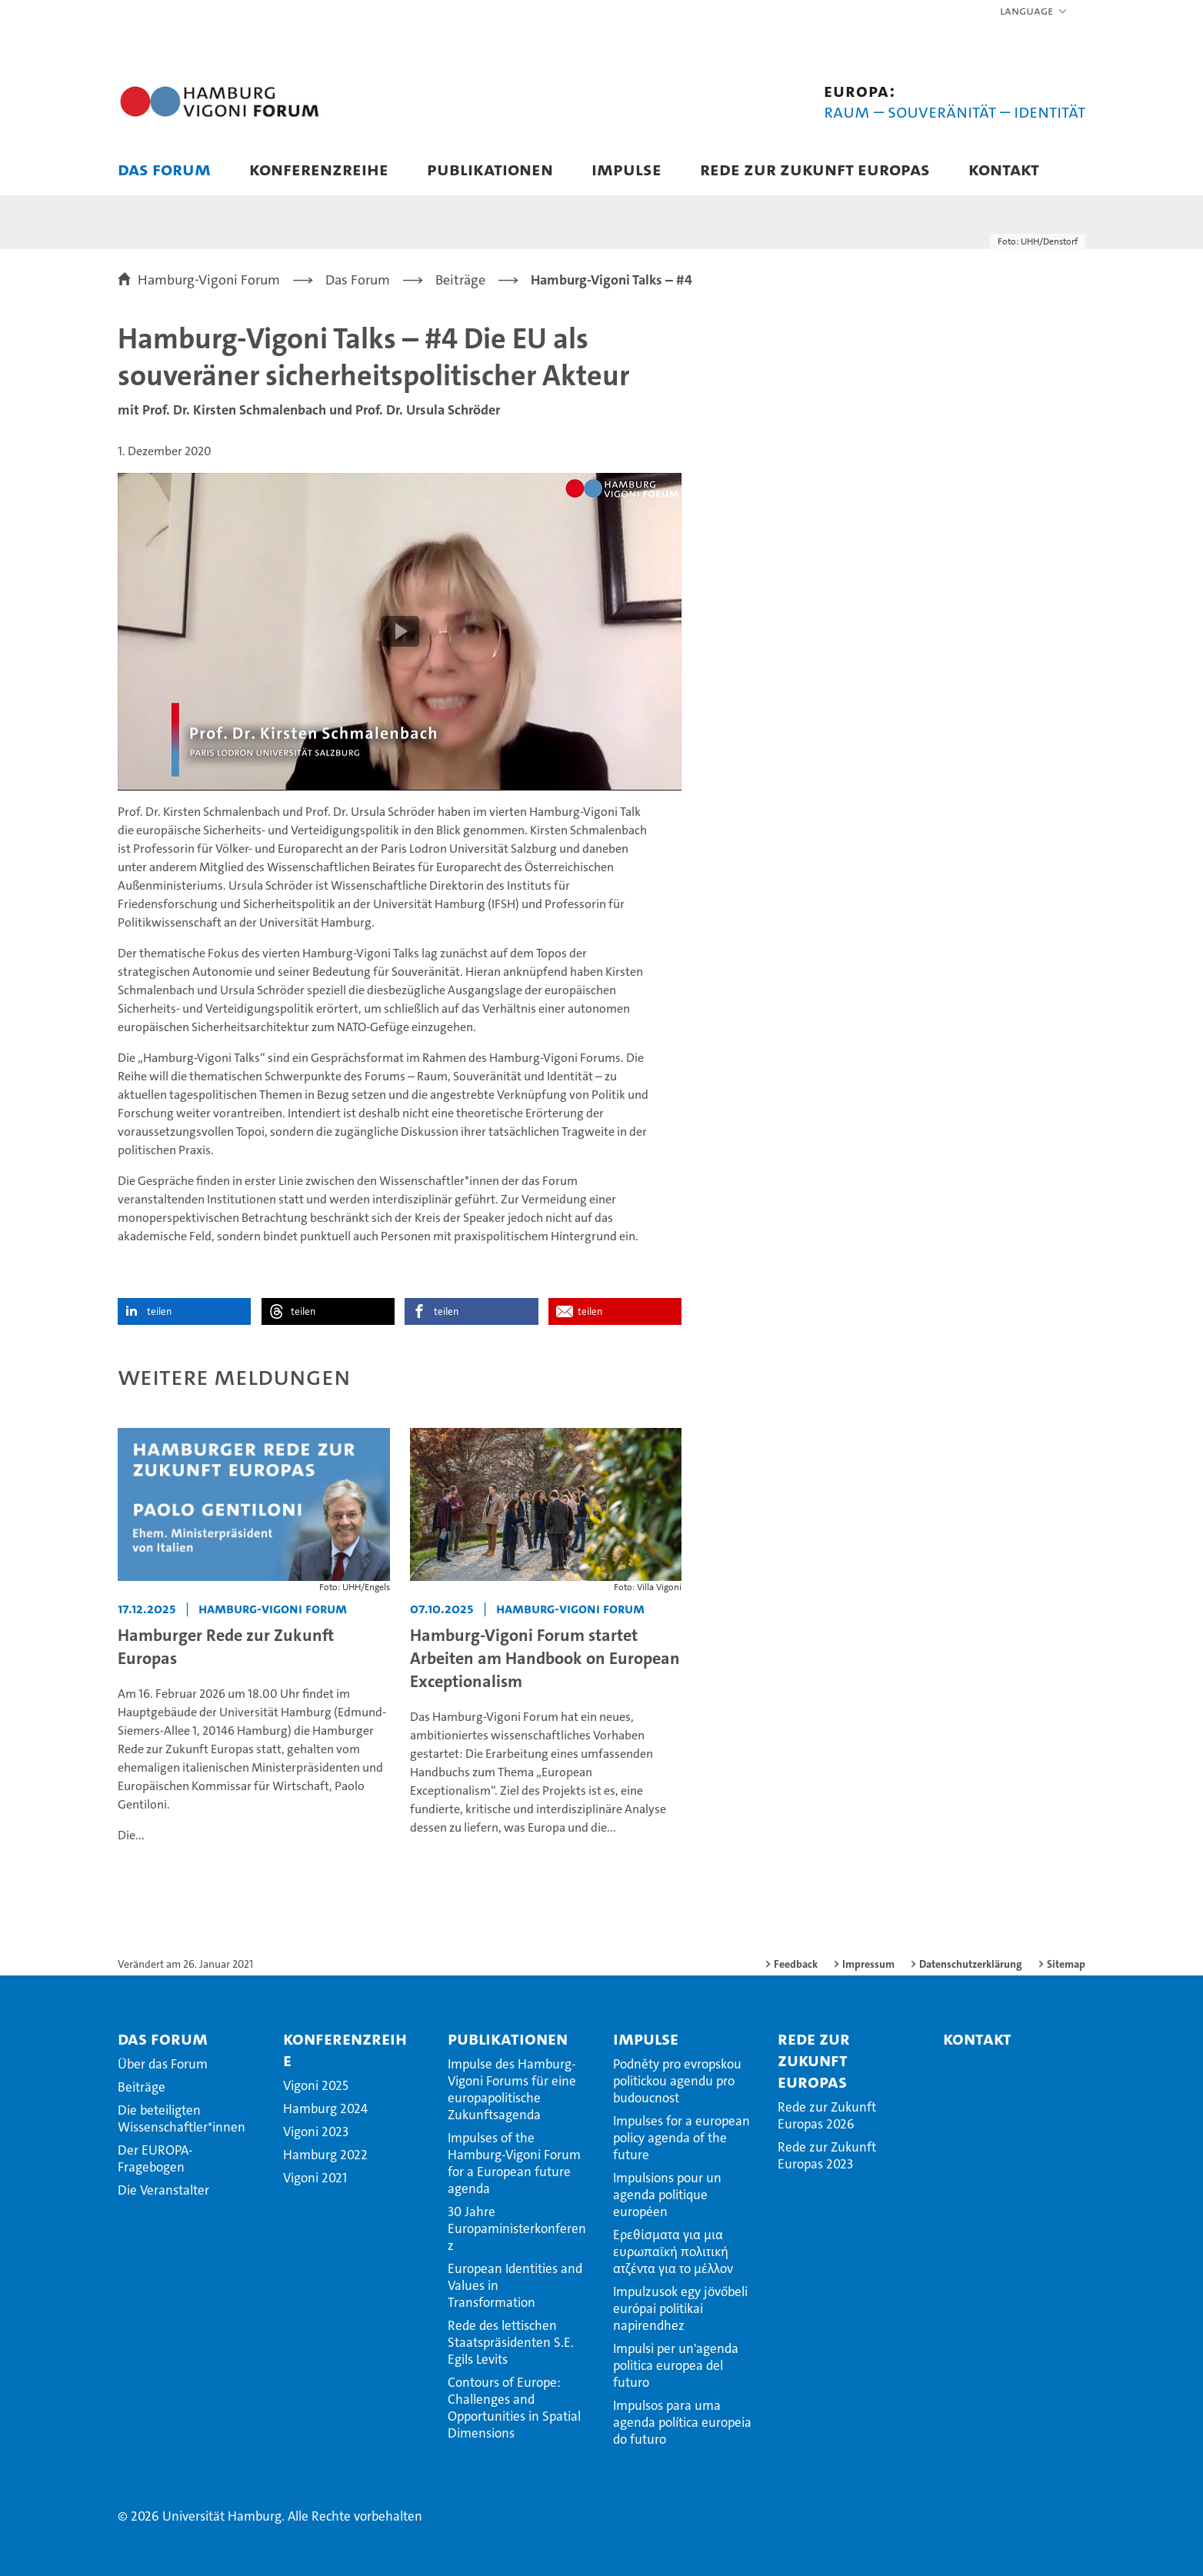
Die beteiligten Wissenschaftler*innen (181, 2118)
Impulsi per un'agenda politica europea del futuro (675, 2365)
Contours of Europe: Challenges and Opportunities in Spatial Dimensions (514, 2407)
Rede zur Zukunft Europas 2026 (827, 2115)
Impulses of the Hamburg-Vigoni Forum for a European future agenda (514, 2163)
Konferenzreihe (318, 168)
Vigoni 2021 (315, 2177)
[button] (1034, 11)
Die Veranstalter (163, 2190)
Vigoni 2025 (315, 2085)
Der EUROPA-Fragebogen (155, 2158)
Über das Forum (163, 2063)
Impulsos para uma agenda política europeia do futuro (682, 2422)
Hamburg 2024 (325, 2108)
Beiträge (141, 2086)
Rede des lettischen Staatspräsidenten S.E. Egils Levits (511, 2342)
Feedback (796, 1964)
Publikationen (490, 168)
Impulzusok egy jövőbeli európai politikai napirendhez (680, 2308)
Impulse (626, 168)
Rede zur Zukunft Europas (815, 168)
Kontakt (1003, 168)
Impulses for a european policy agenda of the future (681, 2137)
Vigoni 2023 (315, 2131)
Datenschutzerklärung (970, 1964)
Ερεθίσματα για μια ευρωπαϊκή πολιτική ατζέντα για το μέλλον (673, 2251)
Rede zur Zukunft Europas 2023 (827, 2155)
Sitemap (1066, 1964)
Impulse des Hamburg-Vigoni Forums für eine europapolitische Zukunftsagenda (512, 2089)
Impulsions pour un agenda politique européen (667, 2194)
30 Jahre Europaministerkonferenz (517, 2228)
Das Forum (164, 168)
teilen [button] (159, 1311)
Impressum (868, 1964)
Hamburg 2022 (325, 2154)
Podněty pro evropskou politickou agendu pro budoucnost (677, 2080)
